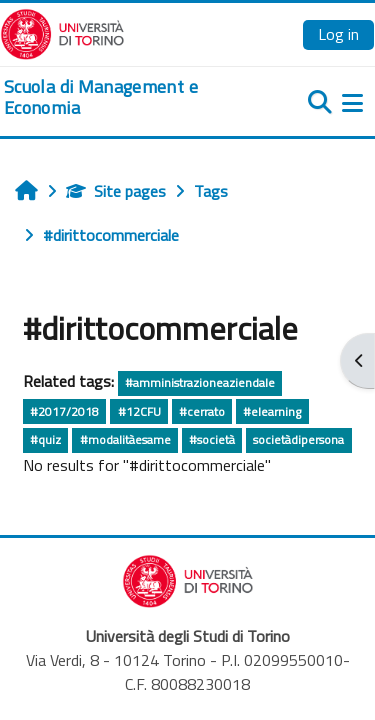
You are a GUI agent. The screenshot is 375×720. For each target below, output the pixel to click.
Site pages (116, 191)
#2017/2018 (64, 411)
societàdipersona (298, 439)
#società (212, 439)
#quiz (45, 439)
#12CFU (139, 411)
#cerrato (202, 411)
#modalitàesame (125, 439)
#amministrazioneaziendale (200, 382)
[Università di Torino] (62, 32)
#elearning (272, 411)
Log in (338, 34)
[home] (125, 97)
